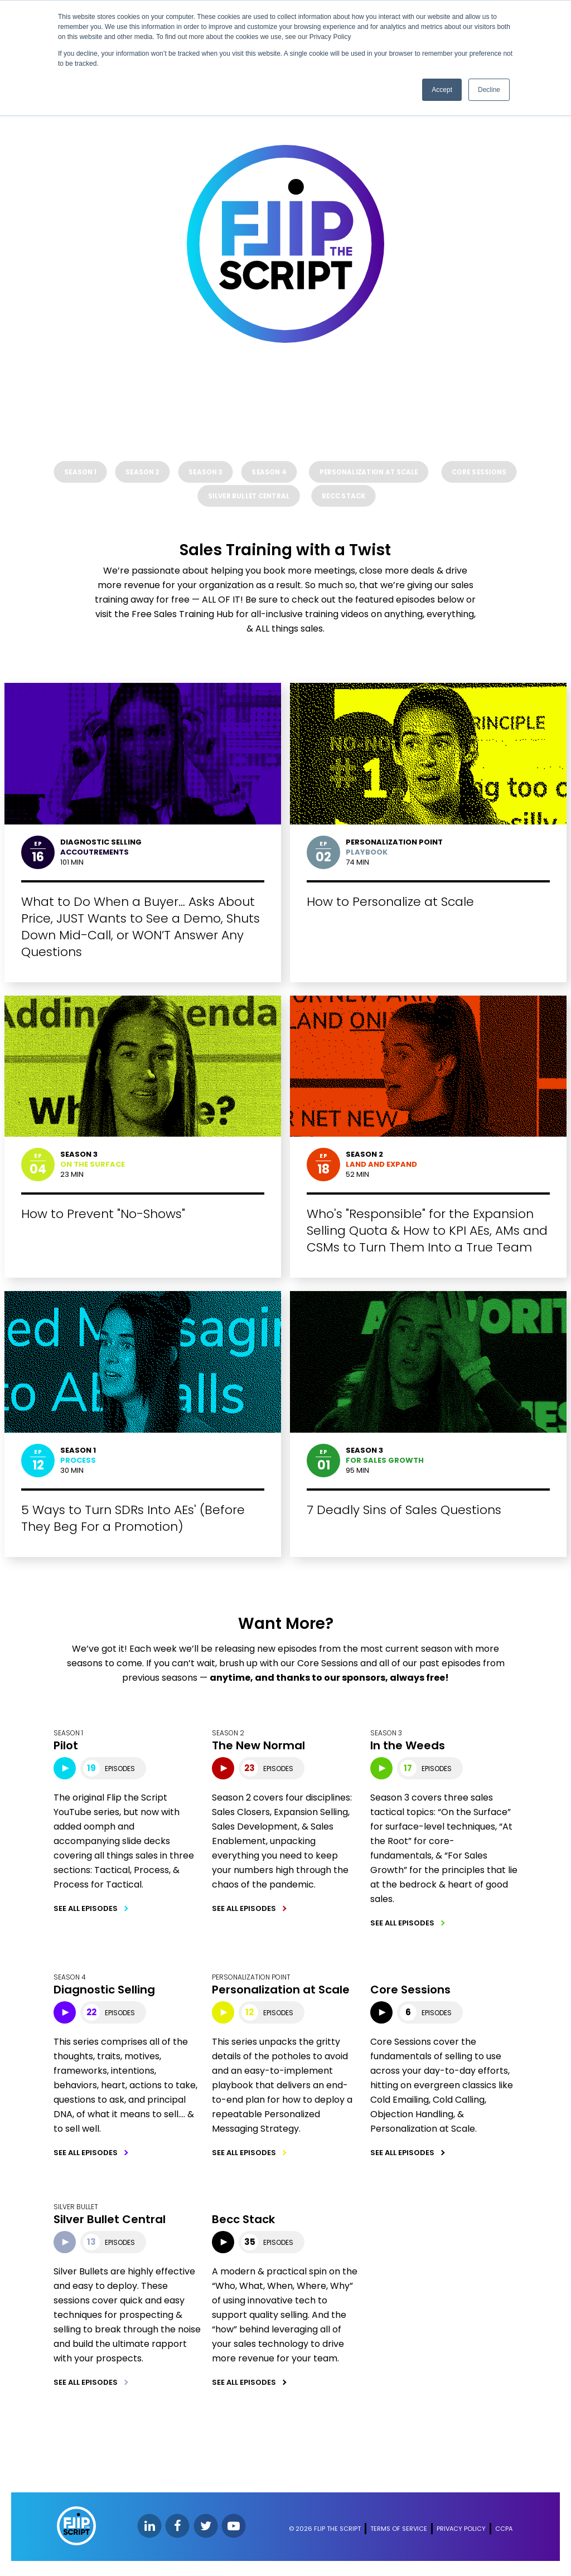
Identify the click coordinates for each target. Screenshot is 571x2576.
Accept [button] (442, 90)
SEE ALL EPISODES (86, 1912)
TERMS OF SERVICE (398, 2532)
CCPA (503, 2532)
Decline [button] (489, 90)
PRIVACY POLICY (461, 2532)
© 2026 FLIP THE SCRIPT (325, 2532)
